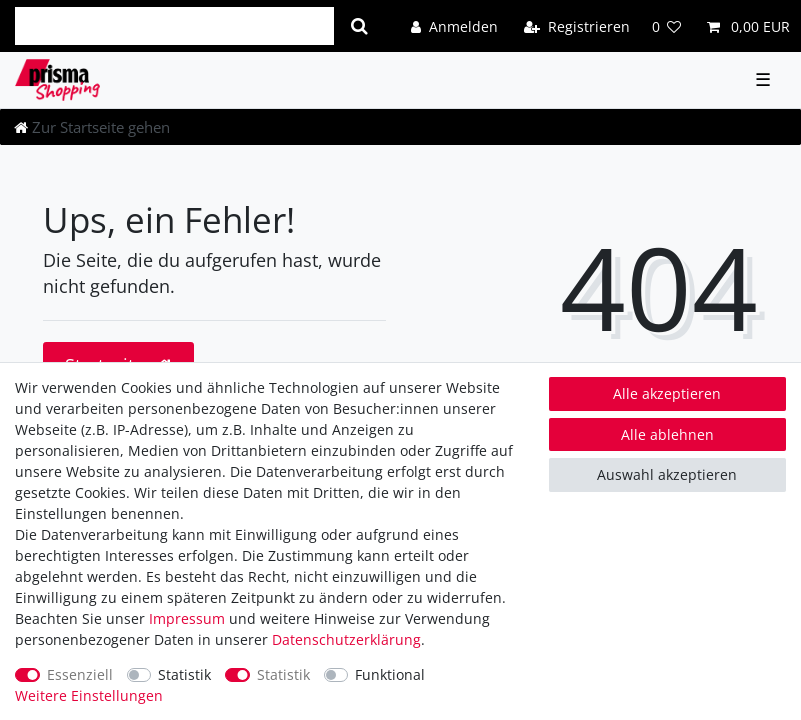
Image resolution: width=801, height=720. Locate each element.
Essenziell (80, 674)
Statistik (184, 674)
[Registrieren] (577, 25)
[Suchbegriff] (174, 26)
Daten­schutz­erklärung (346, 639)
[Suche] (359, 26)
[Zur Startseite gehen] (92, 127)
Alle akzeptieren (667, 393)
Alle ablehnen (667, 434)
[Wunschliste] (667, 25)
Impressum (187, 618)
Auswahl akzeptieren (667, 474)
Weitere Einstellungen (89, 695)
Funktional (390, 674)
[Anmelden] (454, 25)
